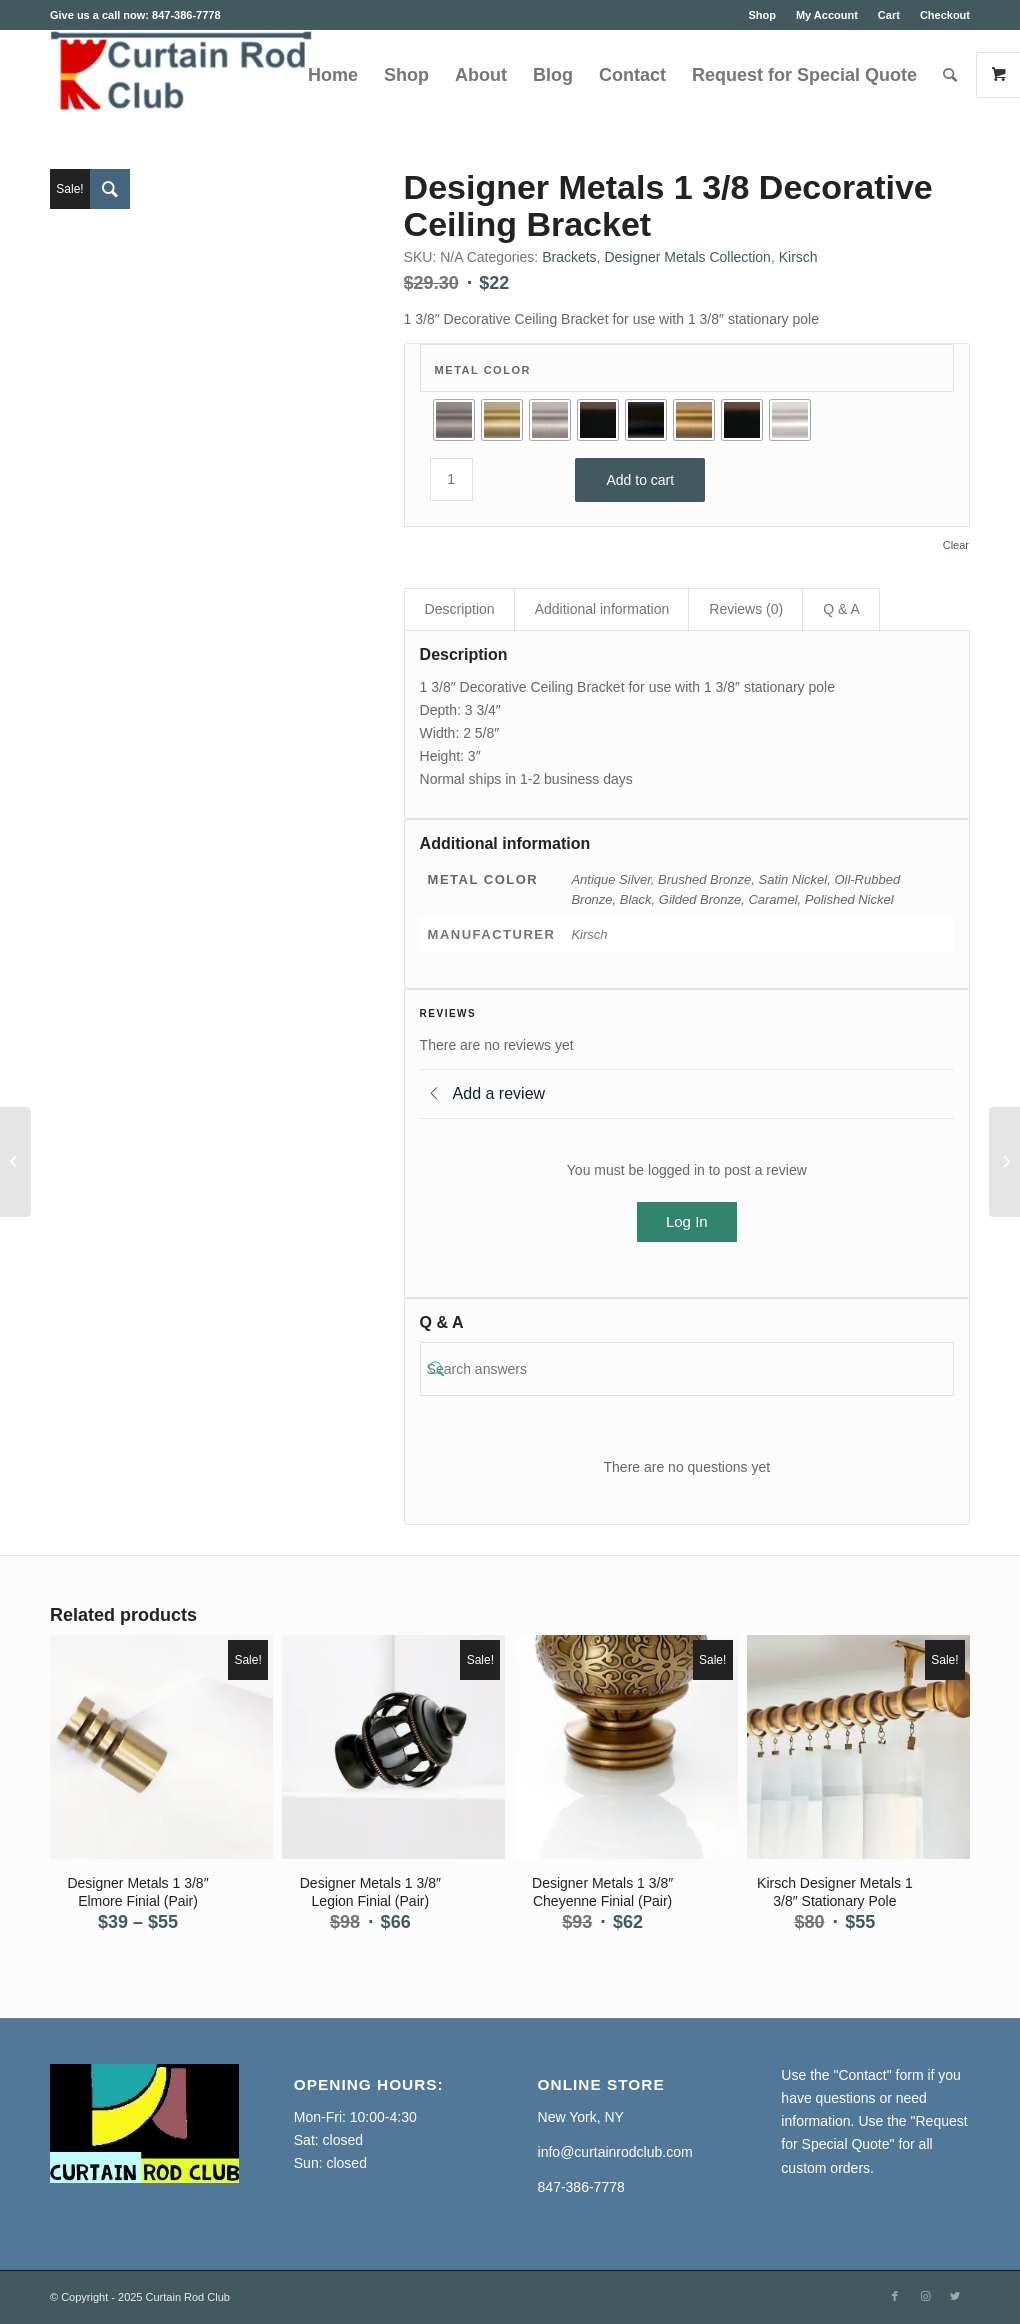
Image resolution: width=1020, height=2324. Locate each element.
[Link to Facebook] (895, 2296)
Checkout (945, 15)
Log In (687, 1221)
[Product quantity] (451, 479)
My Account (827, 15)
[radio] (454, 420)
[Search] (950, 75)
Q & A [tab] (841, 609)
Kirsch (798, 257)
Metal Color (483, 370)
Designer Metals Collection (687, 257)
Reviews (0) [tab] (746, 609)
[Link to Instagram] (925, 2296)
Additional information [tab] (602, 609)
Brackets (569, 257)
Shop (762, 15)
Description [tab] (460, 609)
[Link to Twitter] (955, 2296)
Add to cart (640, 480)
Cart (889, 15)
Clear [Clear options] (956, 545)
